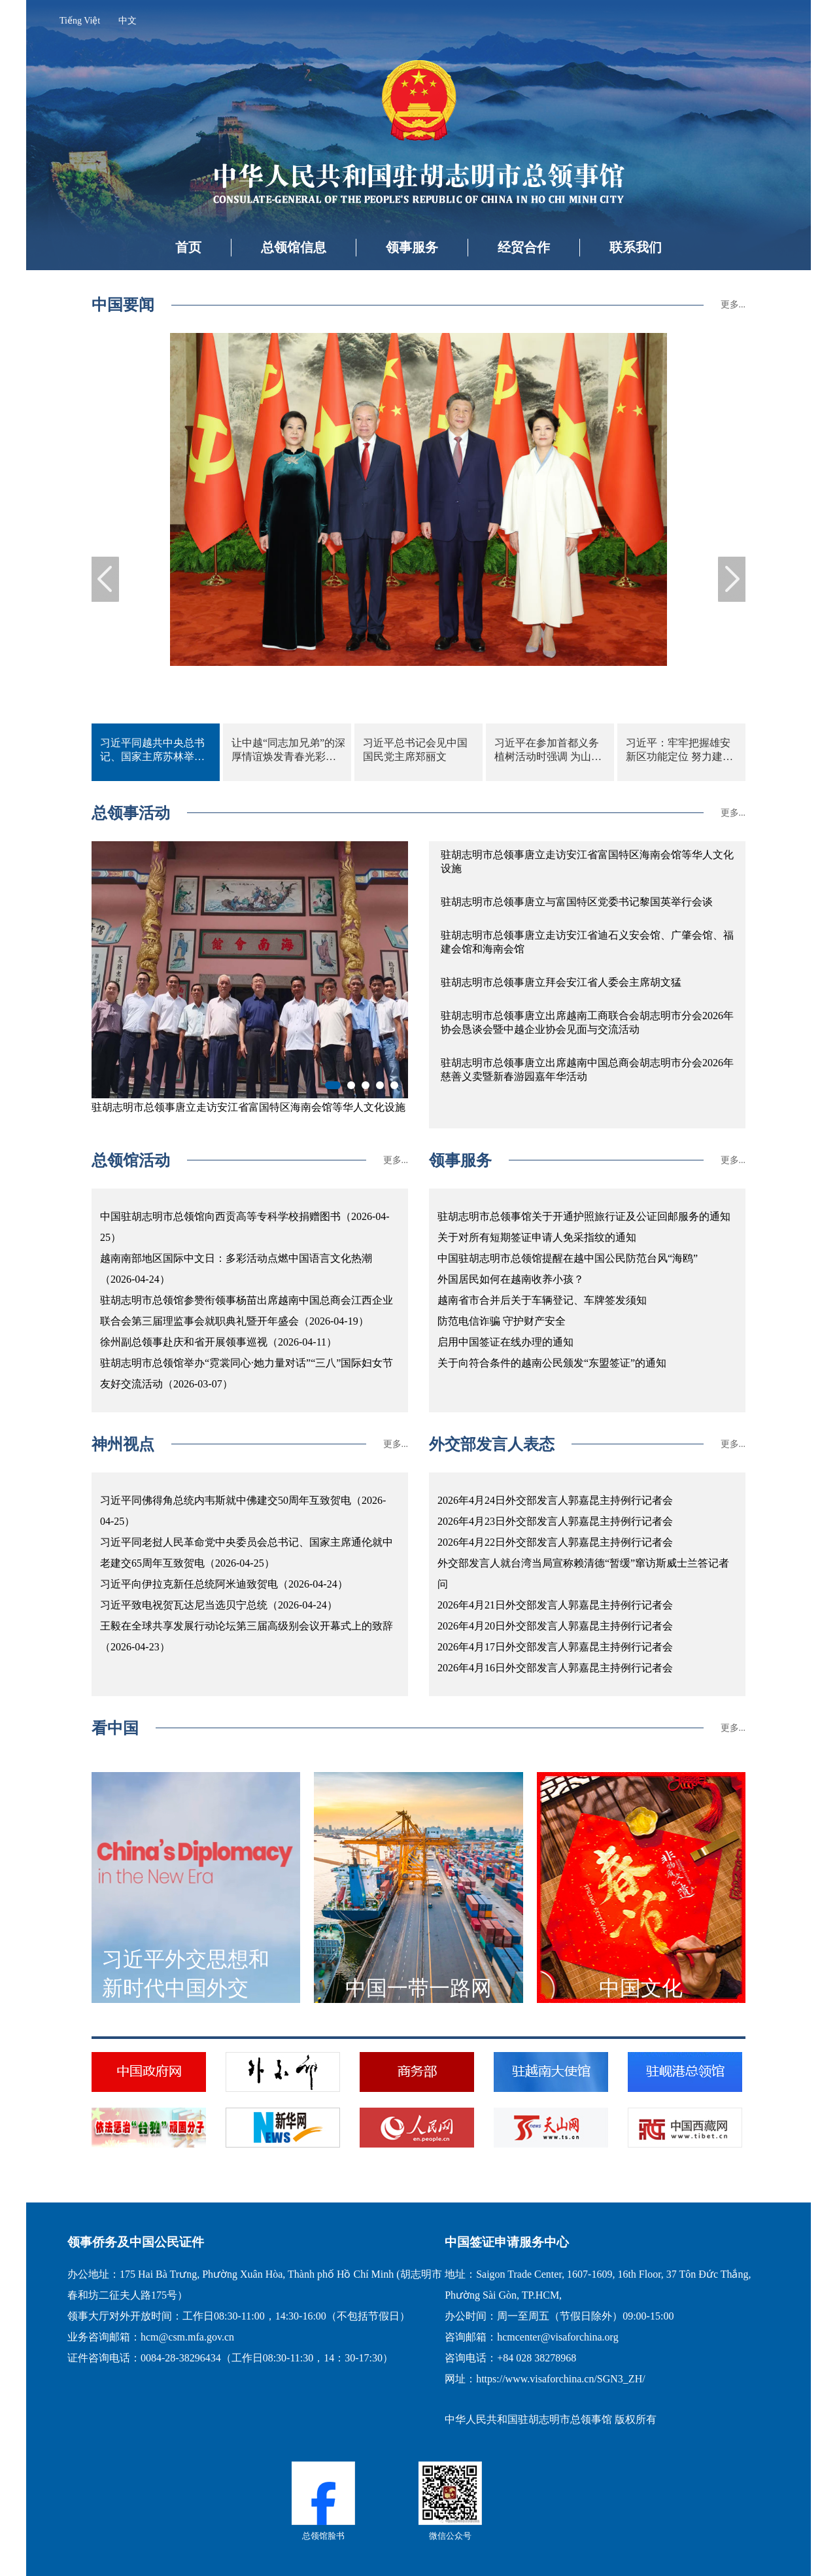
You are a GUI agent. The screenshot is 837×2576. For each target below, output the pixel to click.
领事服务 (412, 247)
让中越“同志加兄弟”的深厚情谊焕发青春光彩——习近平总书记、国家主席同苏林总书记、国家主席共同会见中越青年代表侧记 (288, 750)
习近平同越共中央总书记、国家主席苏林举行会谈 (152, 750)
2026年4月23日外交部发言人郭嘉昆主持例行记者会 (555, 1521)
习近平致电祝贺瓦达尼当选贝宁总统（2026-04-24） (218, 1604)
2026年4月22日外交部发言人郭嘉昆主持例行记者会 (555, 1542)
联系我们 (635, 247)
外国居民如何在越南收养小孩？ (510, 1279)
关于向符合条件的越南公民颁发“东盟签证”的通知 (551, 1362)
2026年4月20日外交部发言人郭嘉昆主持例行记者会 (555, 1625)
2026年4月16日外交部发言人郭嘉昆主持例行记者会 (555, 1667)
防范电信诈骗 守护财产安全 (501, 1321)
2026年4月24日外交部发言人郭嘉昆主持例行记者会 (555, 1500)
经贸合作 (524, 247)
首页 (188, 247)
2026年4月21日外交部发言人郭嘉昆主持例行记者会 (555, 1604)
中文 (127, 21)
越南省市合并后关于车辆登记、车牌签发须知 (542, 1300)
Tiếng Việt (80, 21)
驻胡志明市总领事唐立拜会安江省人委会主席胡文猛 (561, 982)
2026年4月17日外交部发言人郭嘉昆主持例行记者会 (555, 1646)
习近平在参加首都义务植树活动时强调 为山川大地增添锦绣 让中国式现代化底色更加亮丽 (548, 750)
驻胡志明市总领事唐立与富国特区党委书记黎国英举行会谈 (577, 901)
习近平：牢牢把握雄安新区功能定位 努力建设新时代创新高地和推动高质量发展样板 (679, 750)
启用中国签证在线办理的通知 (505, 1342)
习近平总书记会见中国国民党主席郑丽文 (415, 749)
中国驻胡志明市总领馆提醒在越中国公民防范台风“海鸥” (567, 1258)
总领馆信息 (293, 247)
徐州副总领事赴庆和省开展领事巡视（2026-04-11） (218, 1342)
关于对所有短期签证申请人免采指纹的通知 (536, 1237)
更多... (733, 304)
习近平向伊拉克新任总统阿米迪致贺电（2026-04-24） (224, 1584)
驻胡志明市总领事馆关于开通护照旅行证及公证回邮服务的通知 (583, 1216)
